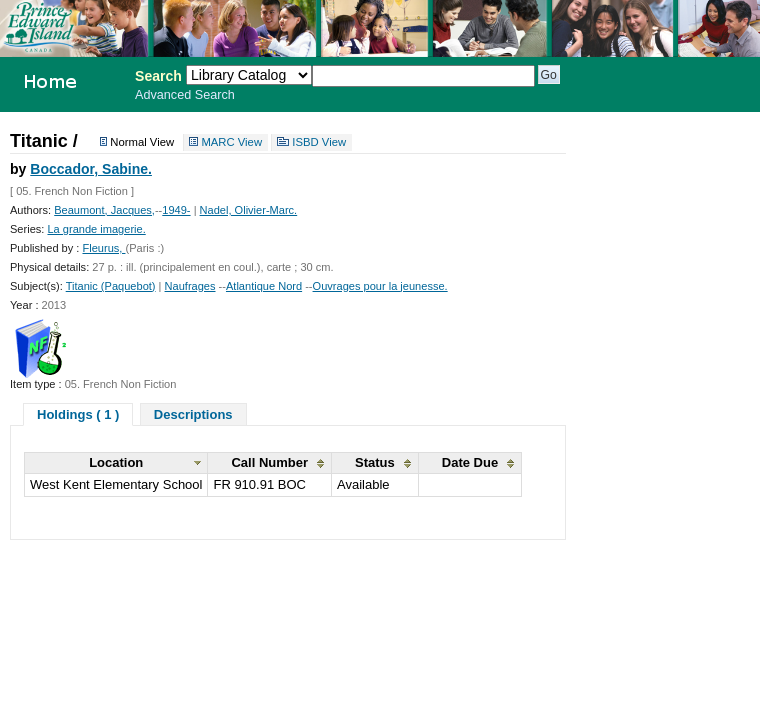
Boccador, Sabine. (91, 169)
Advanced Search (185, 95)
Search (158, 76)
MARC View (231, 143)
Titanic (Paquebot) (111, 286)
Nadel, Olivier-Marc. (249, 210)
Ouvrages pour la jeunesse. (380, 286)
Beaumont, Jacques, (104, 210)
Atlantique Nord (264, 286)
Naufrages (190, 286)
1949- (176, 210)
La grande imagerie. (96, 229)
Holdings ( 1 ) (78, 414)
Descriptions (193, 414)
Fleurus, (103, 248)
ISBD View (319, 143)
